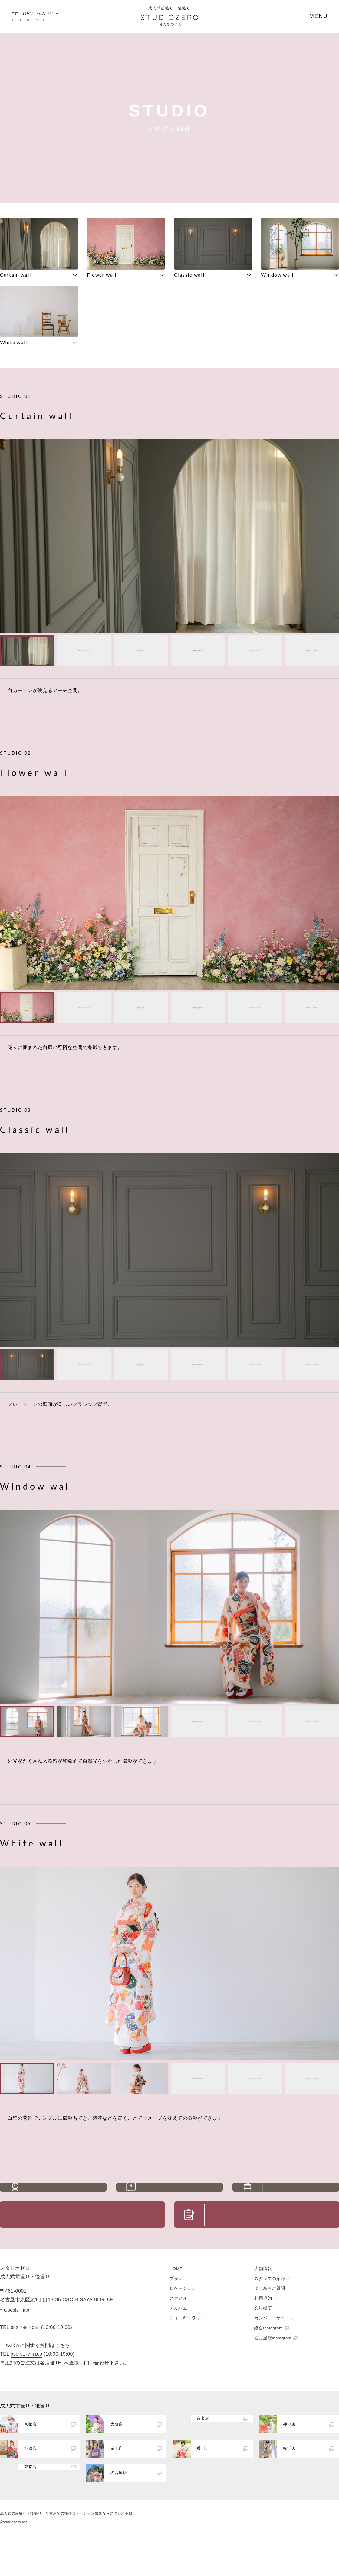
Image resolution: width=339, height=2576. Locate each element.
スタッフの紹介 (68, 2197)
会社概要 (263, 2341)
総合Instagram (268, 2360)
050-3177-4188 (26, 2386)
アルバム (178, 2341)
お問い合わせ (97, 2241)
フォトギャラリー (187, 2350)
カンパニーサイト (271, 2350)
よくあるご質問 (184, 2197)
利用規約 (263, 2331)
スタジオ (178, 2331)
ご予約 (271, 2241)
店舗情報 (263, 2301)
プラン (176, 2311)
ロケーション (183, 2321)
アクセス (301, 2197)
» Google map (14, 2342)
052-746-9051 (25, 2360)
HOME (176, 2301)
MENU (318, 16)
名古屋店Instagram (272, 2370)
